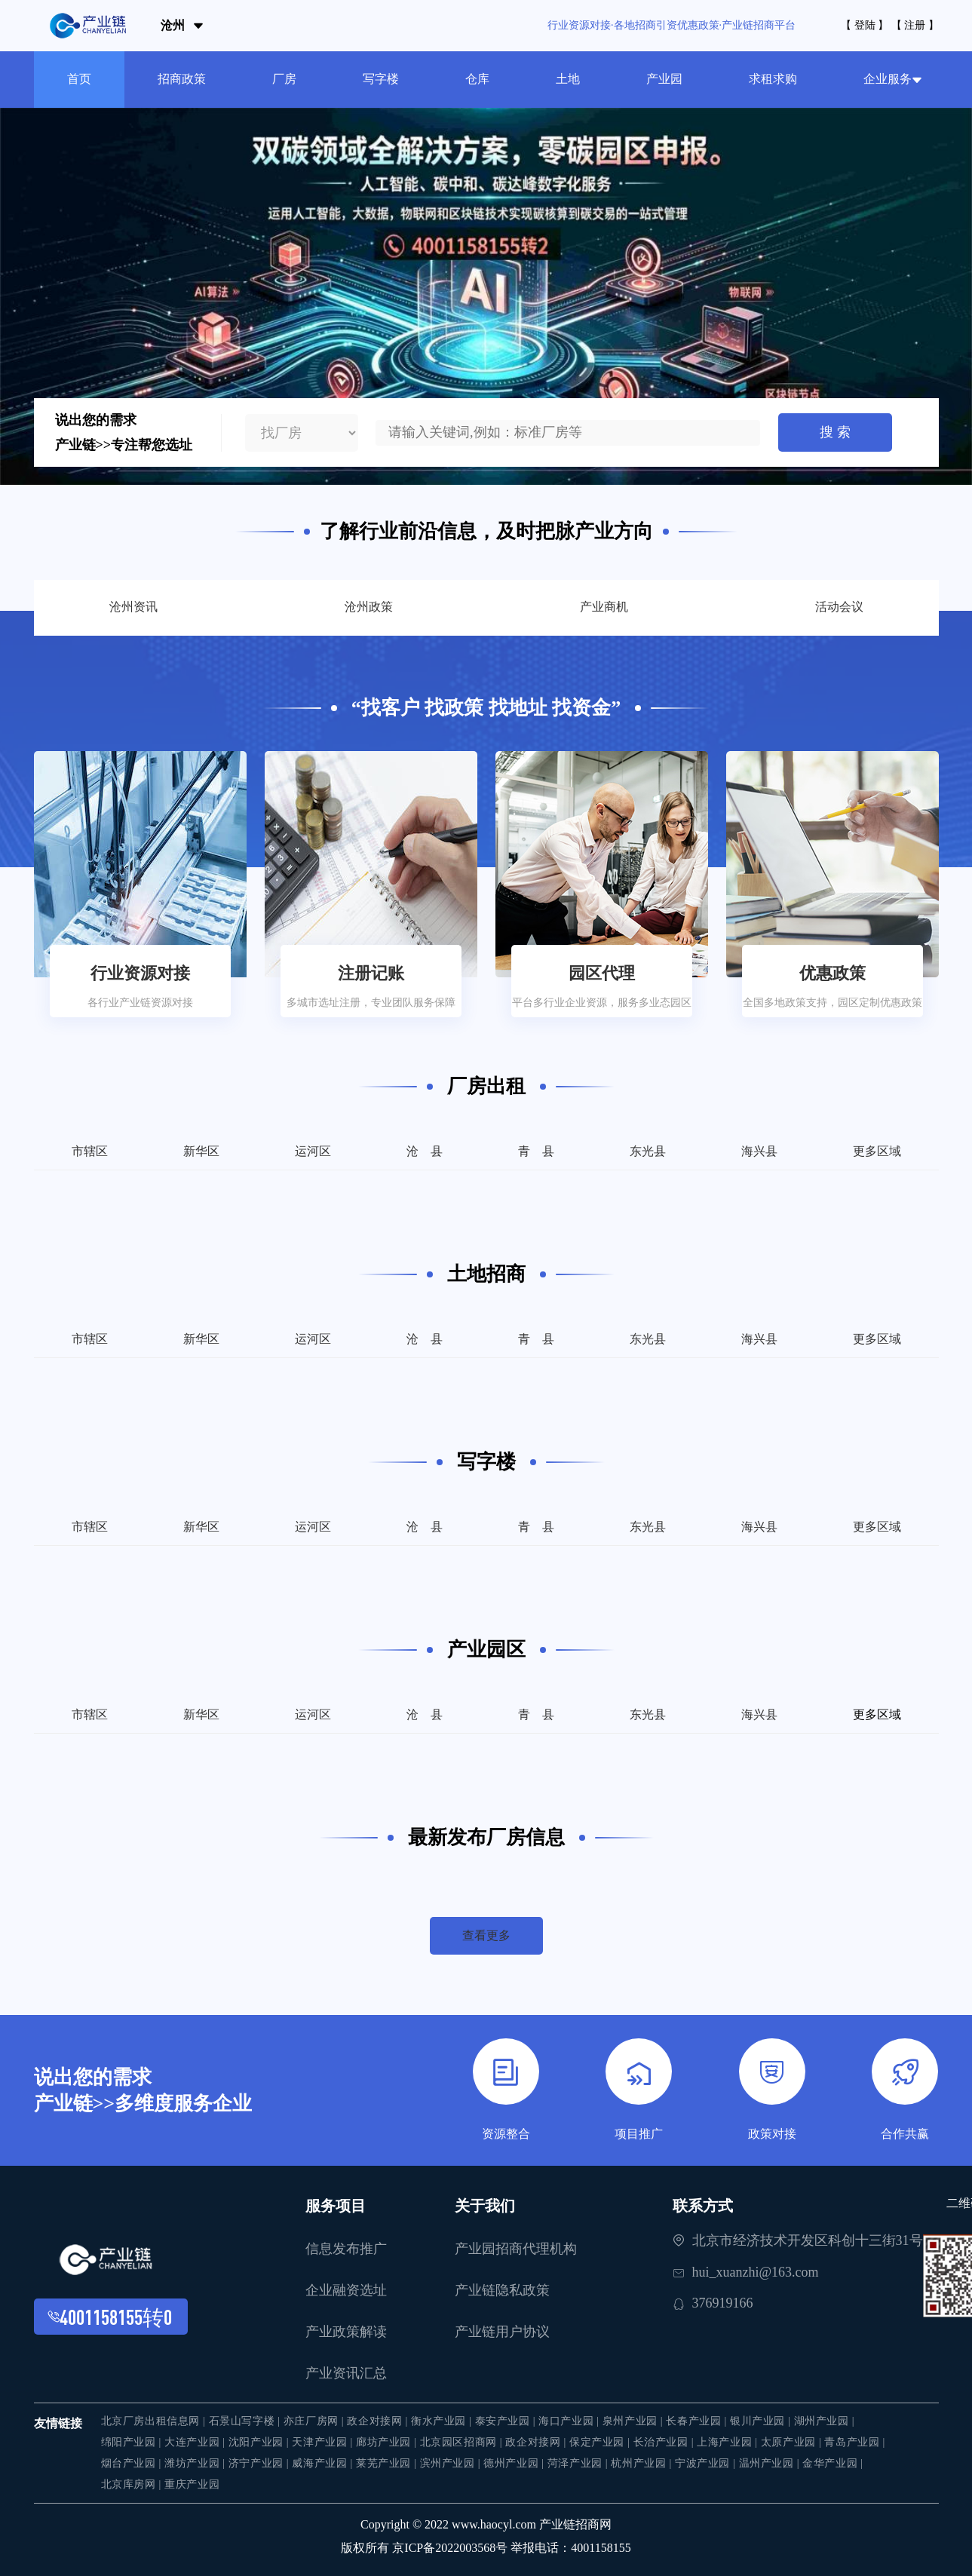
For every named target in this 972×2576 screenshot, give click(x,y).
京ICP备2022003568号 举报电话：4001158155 (511, 2547)
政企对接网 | (379, 2421)
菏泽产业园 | (579, 2463)
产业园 (664, 78)
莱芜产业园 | (388, 2463)
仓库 (477, 78)
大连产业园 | (196, 2442)
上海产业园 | (729, 2442)
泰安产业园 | (507, 2421)
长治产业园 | (665, 2442)
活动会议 (839, 606)
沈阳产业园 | (260, 2442)
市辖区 (90, 1151)
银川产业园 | (762, 2421)
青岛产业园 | (854, 2442)
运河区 (313, 1151)
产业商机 (604, 606)
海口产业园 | (570, 2421)
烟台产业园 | (133, 2463)
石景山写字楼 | (246, 2421)
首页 (79, 78)
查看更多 (486, 1935)
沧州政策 (369, 606)
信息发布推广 (346, 2248)
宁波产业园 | (707, 2463)
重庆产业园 (191, 2484)
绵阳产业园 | (133, 2442)
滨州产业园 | (452, 2463)
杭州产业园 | (643, 2463)
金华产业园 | (832, 2463)
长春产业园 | (698, 2421)
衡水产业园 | (443, 2421)
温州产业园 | (771, 2463)
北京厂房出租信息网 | (155, 2421)
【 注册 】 (915, 25)
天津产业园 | (324, 2442)
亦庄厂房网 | (316, 2421)
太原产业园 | (793, 2442)
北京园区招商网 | (463, 2442)
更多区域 (877, 1151)
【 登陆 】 (864, 25)
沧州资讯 (133, 606)
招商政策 (182, 78)
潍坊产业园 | (196, 2463)
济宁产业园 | (260, 2463)
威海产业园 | (324, 2463)
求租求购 (773, 78)
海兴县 (759, 1151)
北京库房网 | (133, 2484)
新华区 (201, 1151)
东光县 (648, 1151)
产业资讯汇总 (346, 2373)
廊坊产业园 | (388, 2442)
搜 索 (835, 432)
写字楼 (381, 78)
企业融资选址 (346, 2290)
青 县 (536, 1151)
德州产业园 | (515, 2463)
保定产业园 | (601, 2442)
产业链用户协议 (502, 2331)
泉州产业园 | (635, 2421)
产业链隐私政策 (502, 2290)
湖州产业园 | (824, 2421)
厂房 (284, 78)
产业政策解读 (346, 2331)
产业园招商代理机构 (516, 2248)
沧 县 (424, 1151)
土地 (568, 78)
